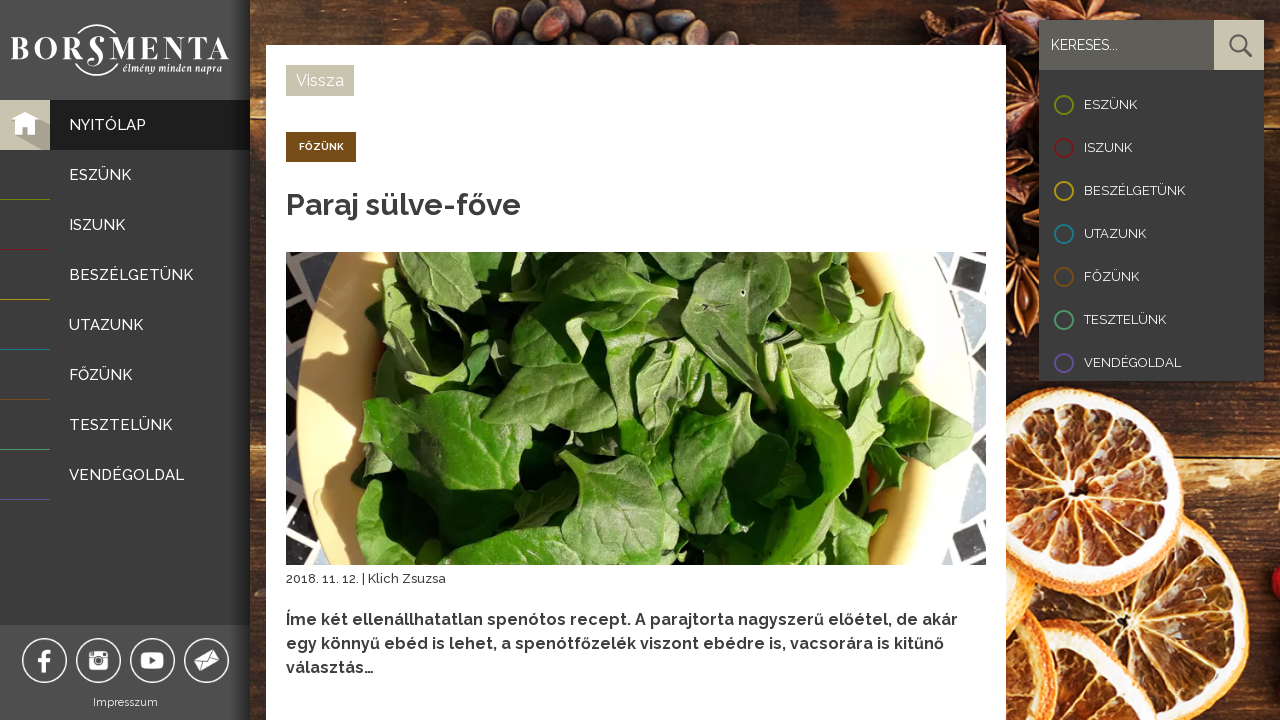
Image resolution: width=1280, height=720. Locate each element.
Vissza (320, 80)
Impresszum (125, 702)
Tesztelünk (1125, 319)
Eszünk (1110, 104)
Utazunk (1115, 233)
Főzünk (1111, 276)
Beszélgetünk (1134, 190)
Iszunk (1108, 147)
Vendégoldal (1132, 362)
